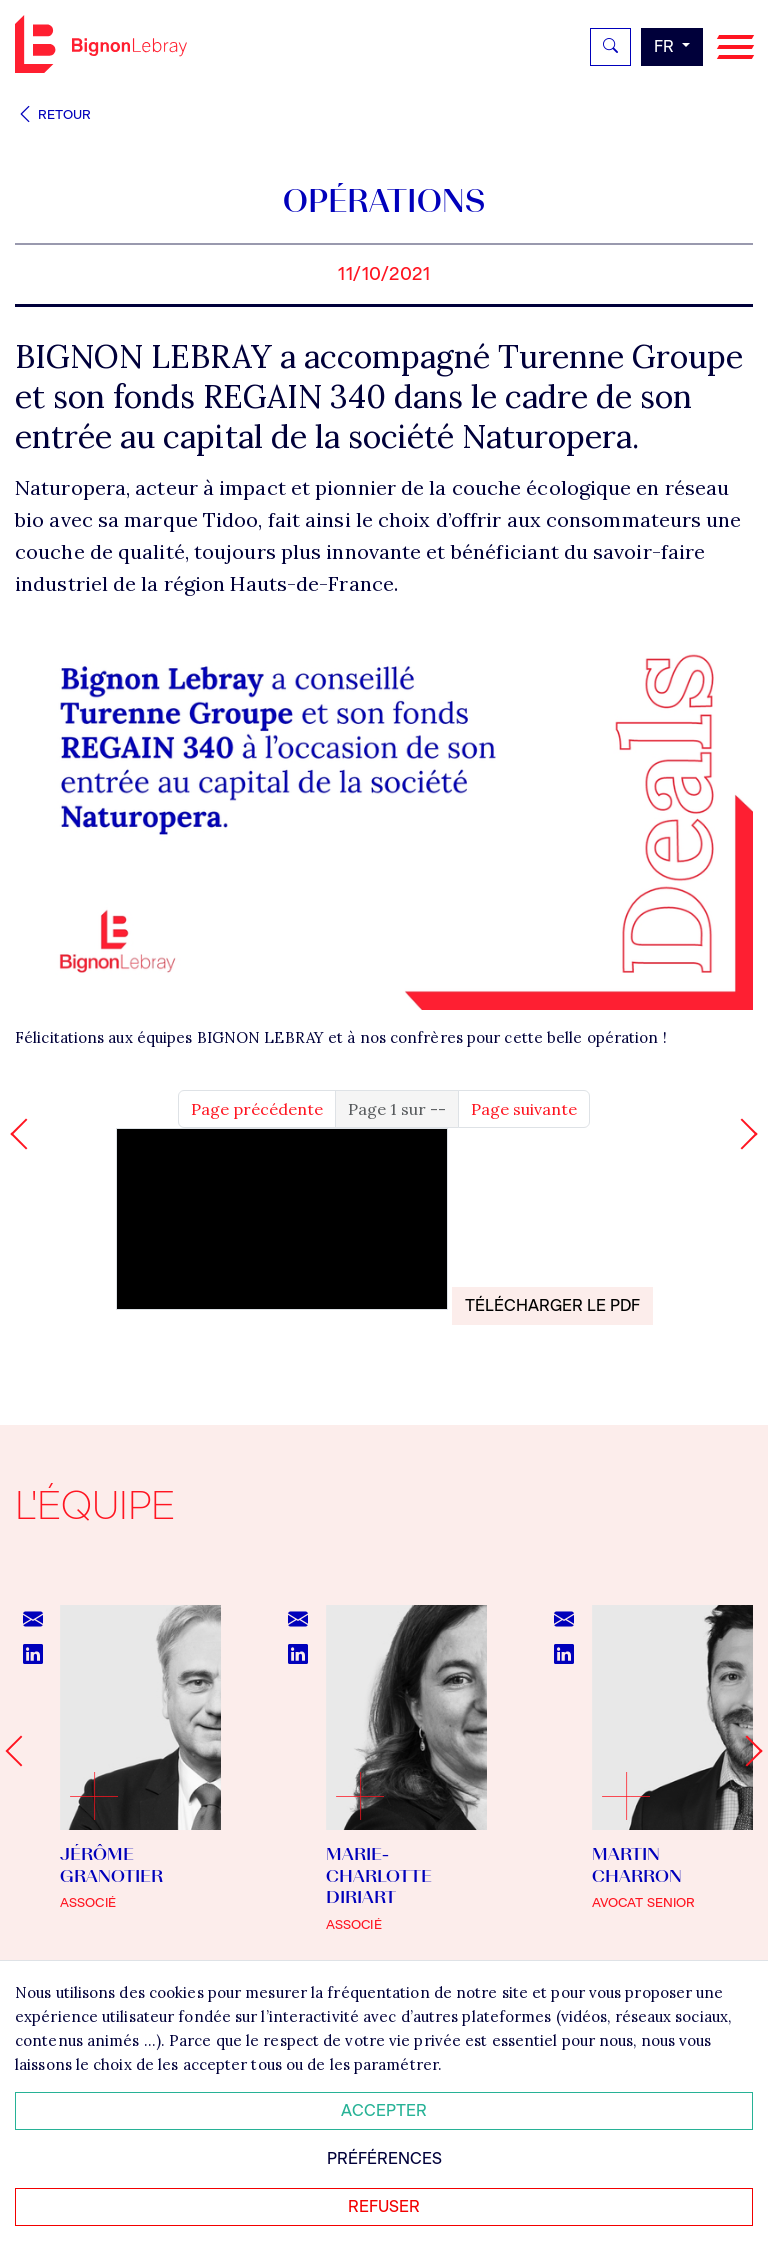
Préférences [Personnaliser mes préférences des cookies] (384, 2158)
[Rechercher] (610, 47)
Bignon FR (101, 44)
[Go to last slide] (20, 1751)
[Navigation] (735, 47)
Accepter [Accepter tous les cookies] (384, 2110)
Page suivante (524, 1109)
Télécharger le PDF (552, 1305)
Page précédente (257, 1109)
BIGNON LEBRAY (260, 1037)
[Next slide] (746, 1751)
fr (666, 46)
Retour (53, 114)
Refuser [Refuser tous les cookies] (384, 2206)
